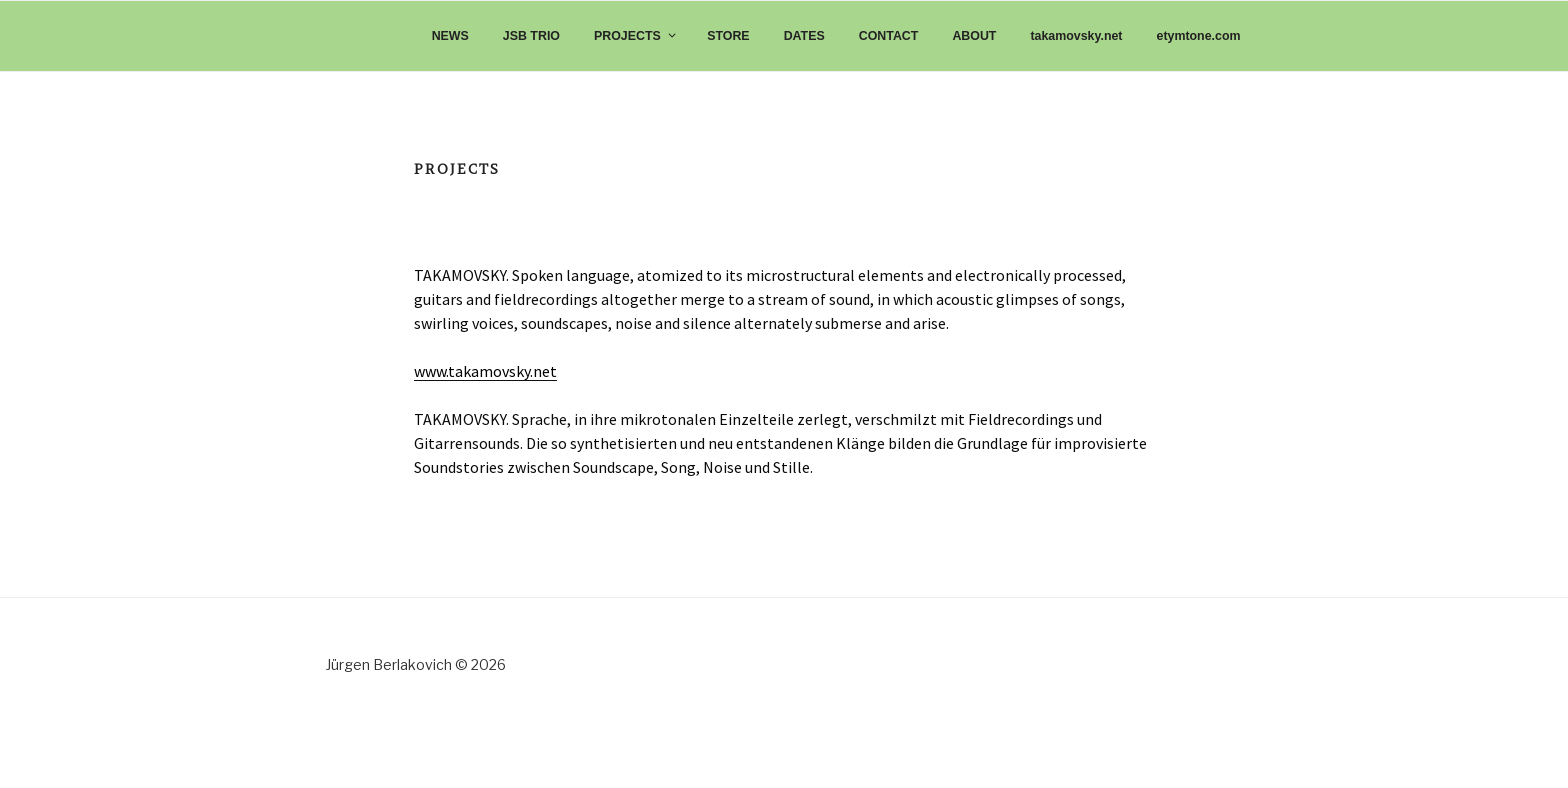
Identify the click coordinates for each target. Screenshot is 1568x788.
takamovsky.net (1076, 36)
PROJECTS (636, 36)
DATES (804, 36)
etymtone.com (1199, 36)
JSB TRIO (531, 36)
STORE (728, 36)
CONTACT (889, 36)
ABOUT (974, 36)
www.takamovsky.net (485, 371)
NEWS (450, 36)
